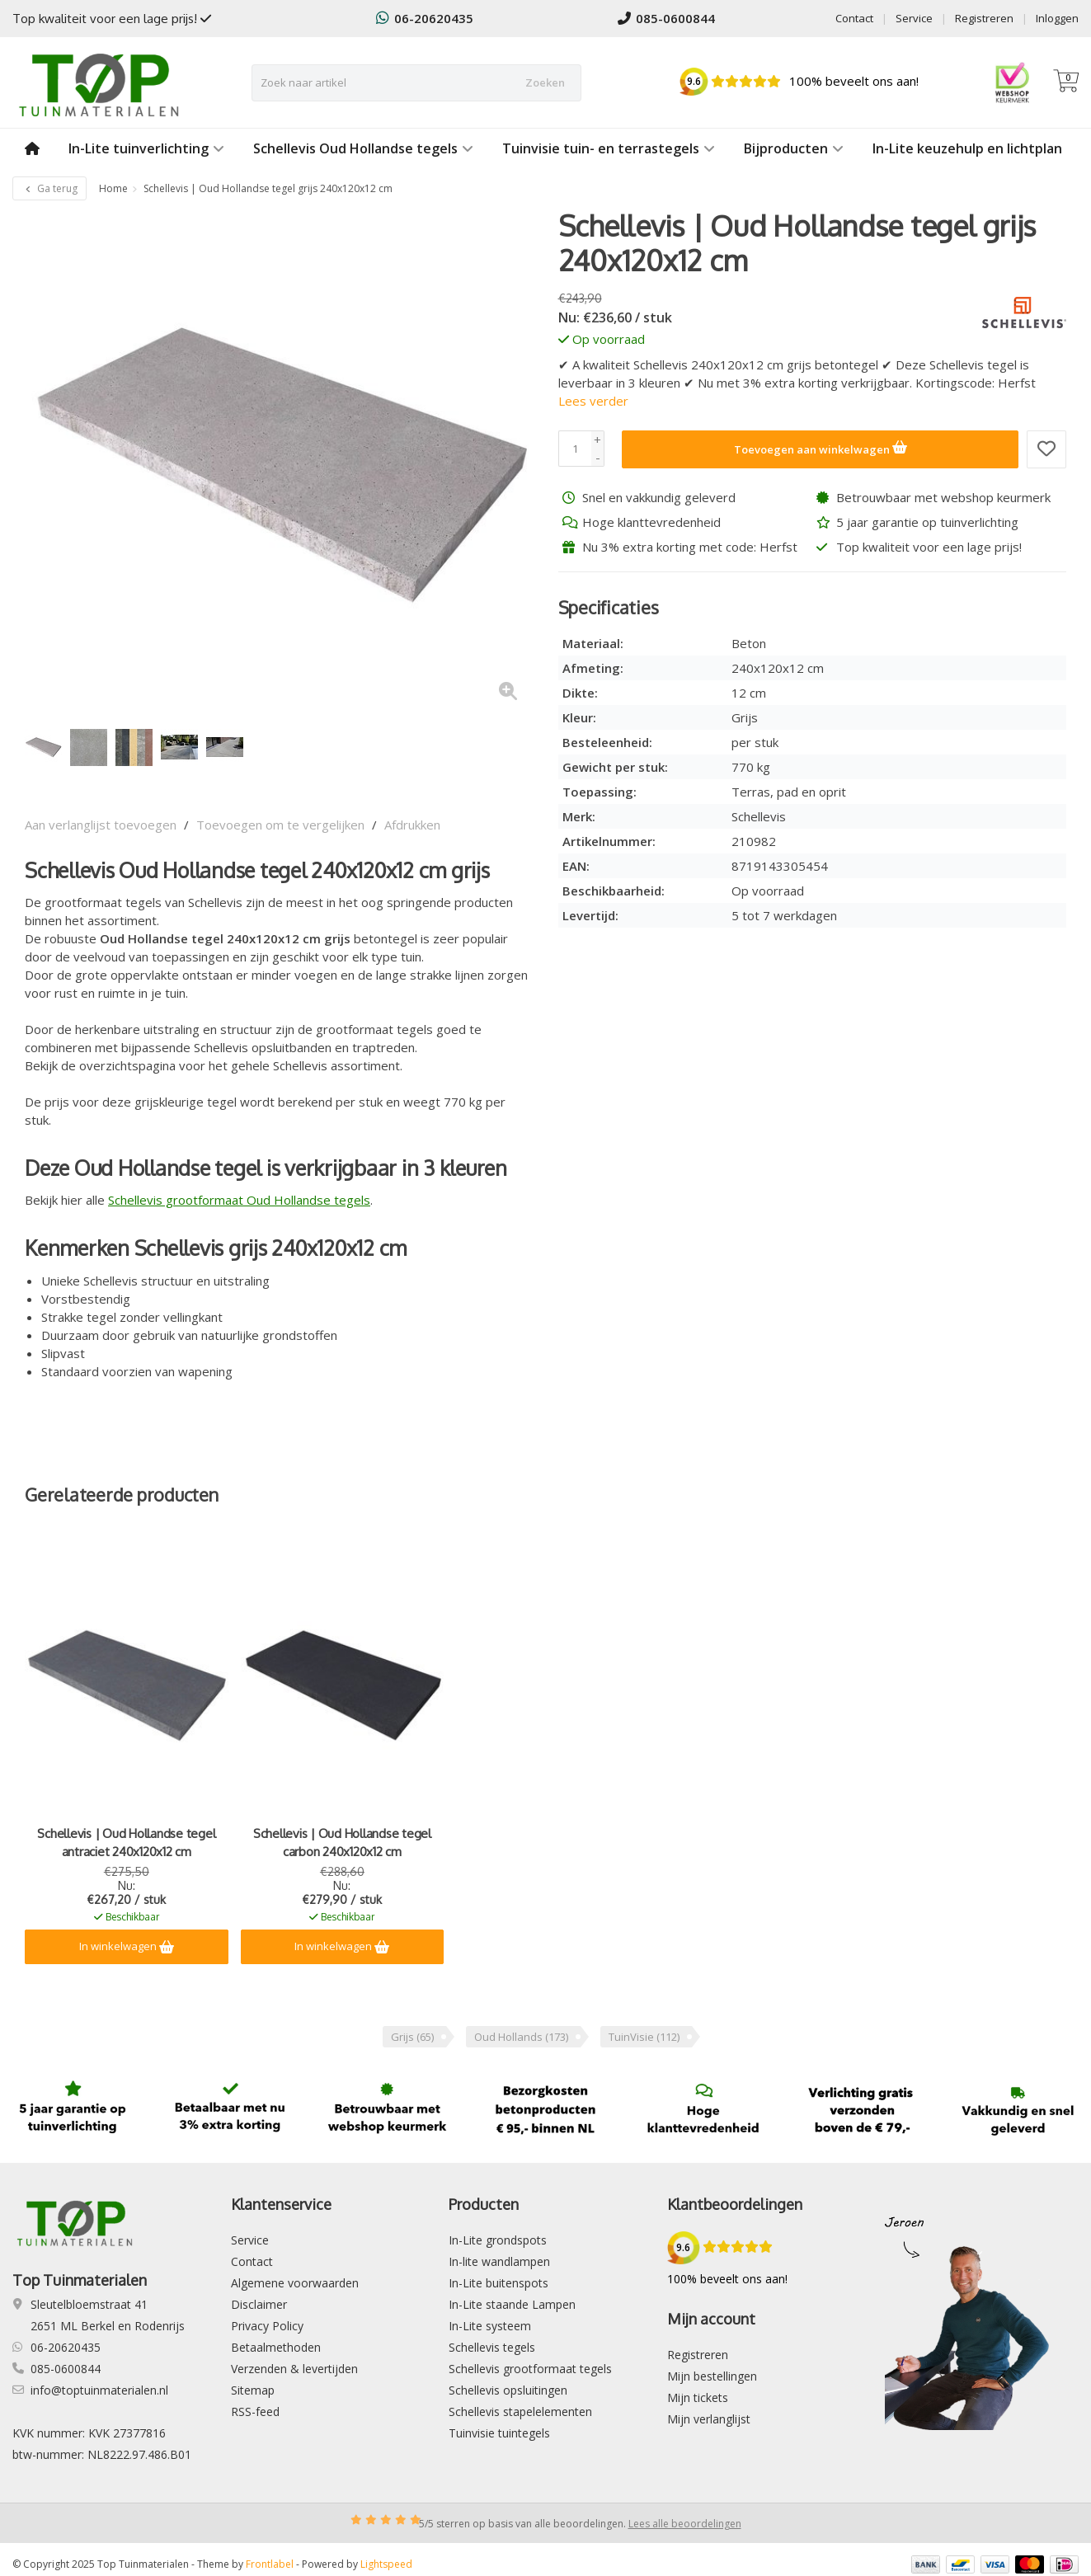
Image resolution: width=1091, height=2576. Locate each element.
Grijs (412, 2036)
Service (914, 18)
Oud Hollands (521, 2036)
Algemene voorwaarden (295, 2283)
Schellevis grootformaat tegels (530, 2368)
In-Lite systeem (490, 2326)
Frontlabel (270, 2564)
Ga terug (49, 188)
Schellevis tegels (492, 2347)
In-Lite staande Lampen (512, 2304)
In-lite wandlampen (499, 2261)
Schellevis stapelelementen (520, 2411)
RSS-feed (255, 2411)
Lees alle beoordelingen (684, 2524)
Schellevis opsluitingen (508, 2390)
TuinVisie (644, 2036)
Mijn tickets (697, 2397)
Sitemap (253, 2390)
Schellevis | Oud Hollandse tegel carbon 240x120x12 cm (342, 1842)
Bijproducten (794, 148)
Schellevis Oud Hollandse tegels (363, 148)
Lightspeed (386, 2564)
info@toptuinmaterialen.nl (99, 2390)
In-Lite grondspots (498, 2240)
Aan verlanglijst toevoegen (100, 824)
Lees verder (593, 401)
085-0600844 (666, 18)
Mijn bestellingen (712, 2376)
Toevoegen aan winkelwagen (820, 447)
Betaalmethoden (276, 2347)
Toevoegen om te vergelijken (280, 824)
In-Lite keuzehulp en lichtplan (967, 148)
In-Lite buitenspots (498, 2283)
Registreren (984, 18)
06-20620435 (424, 18)
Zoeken (545, 82)
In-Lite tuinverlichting (146, 148)
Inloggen (1057, 18)
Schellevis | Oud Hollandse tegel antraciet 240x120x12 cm (126, 1842)
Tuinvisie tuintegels (499, 2433)
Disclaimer (259, 2304)
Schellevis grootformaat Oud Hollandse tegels (239, 1200)
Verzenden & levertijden (294, 2368)
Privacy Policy (267, 2326)
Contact (854, 18)
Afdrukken (412, 824)
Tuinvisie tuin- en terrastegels (608, 148)
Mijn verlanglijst (708, 2419)
